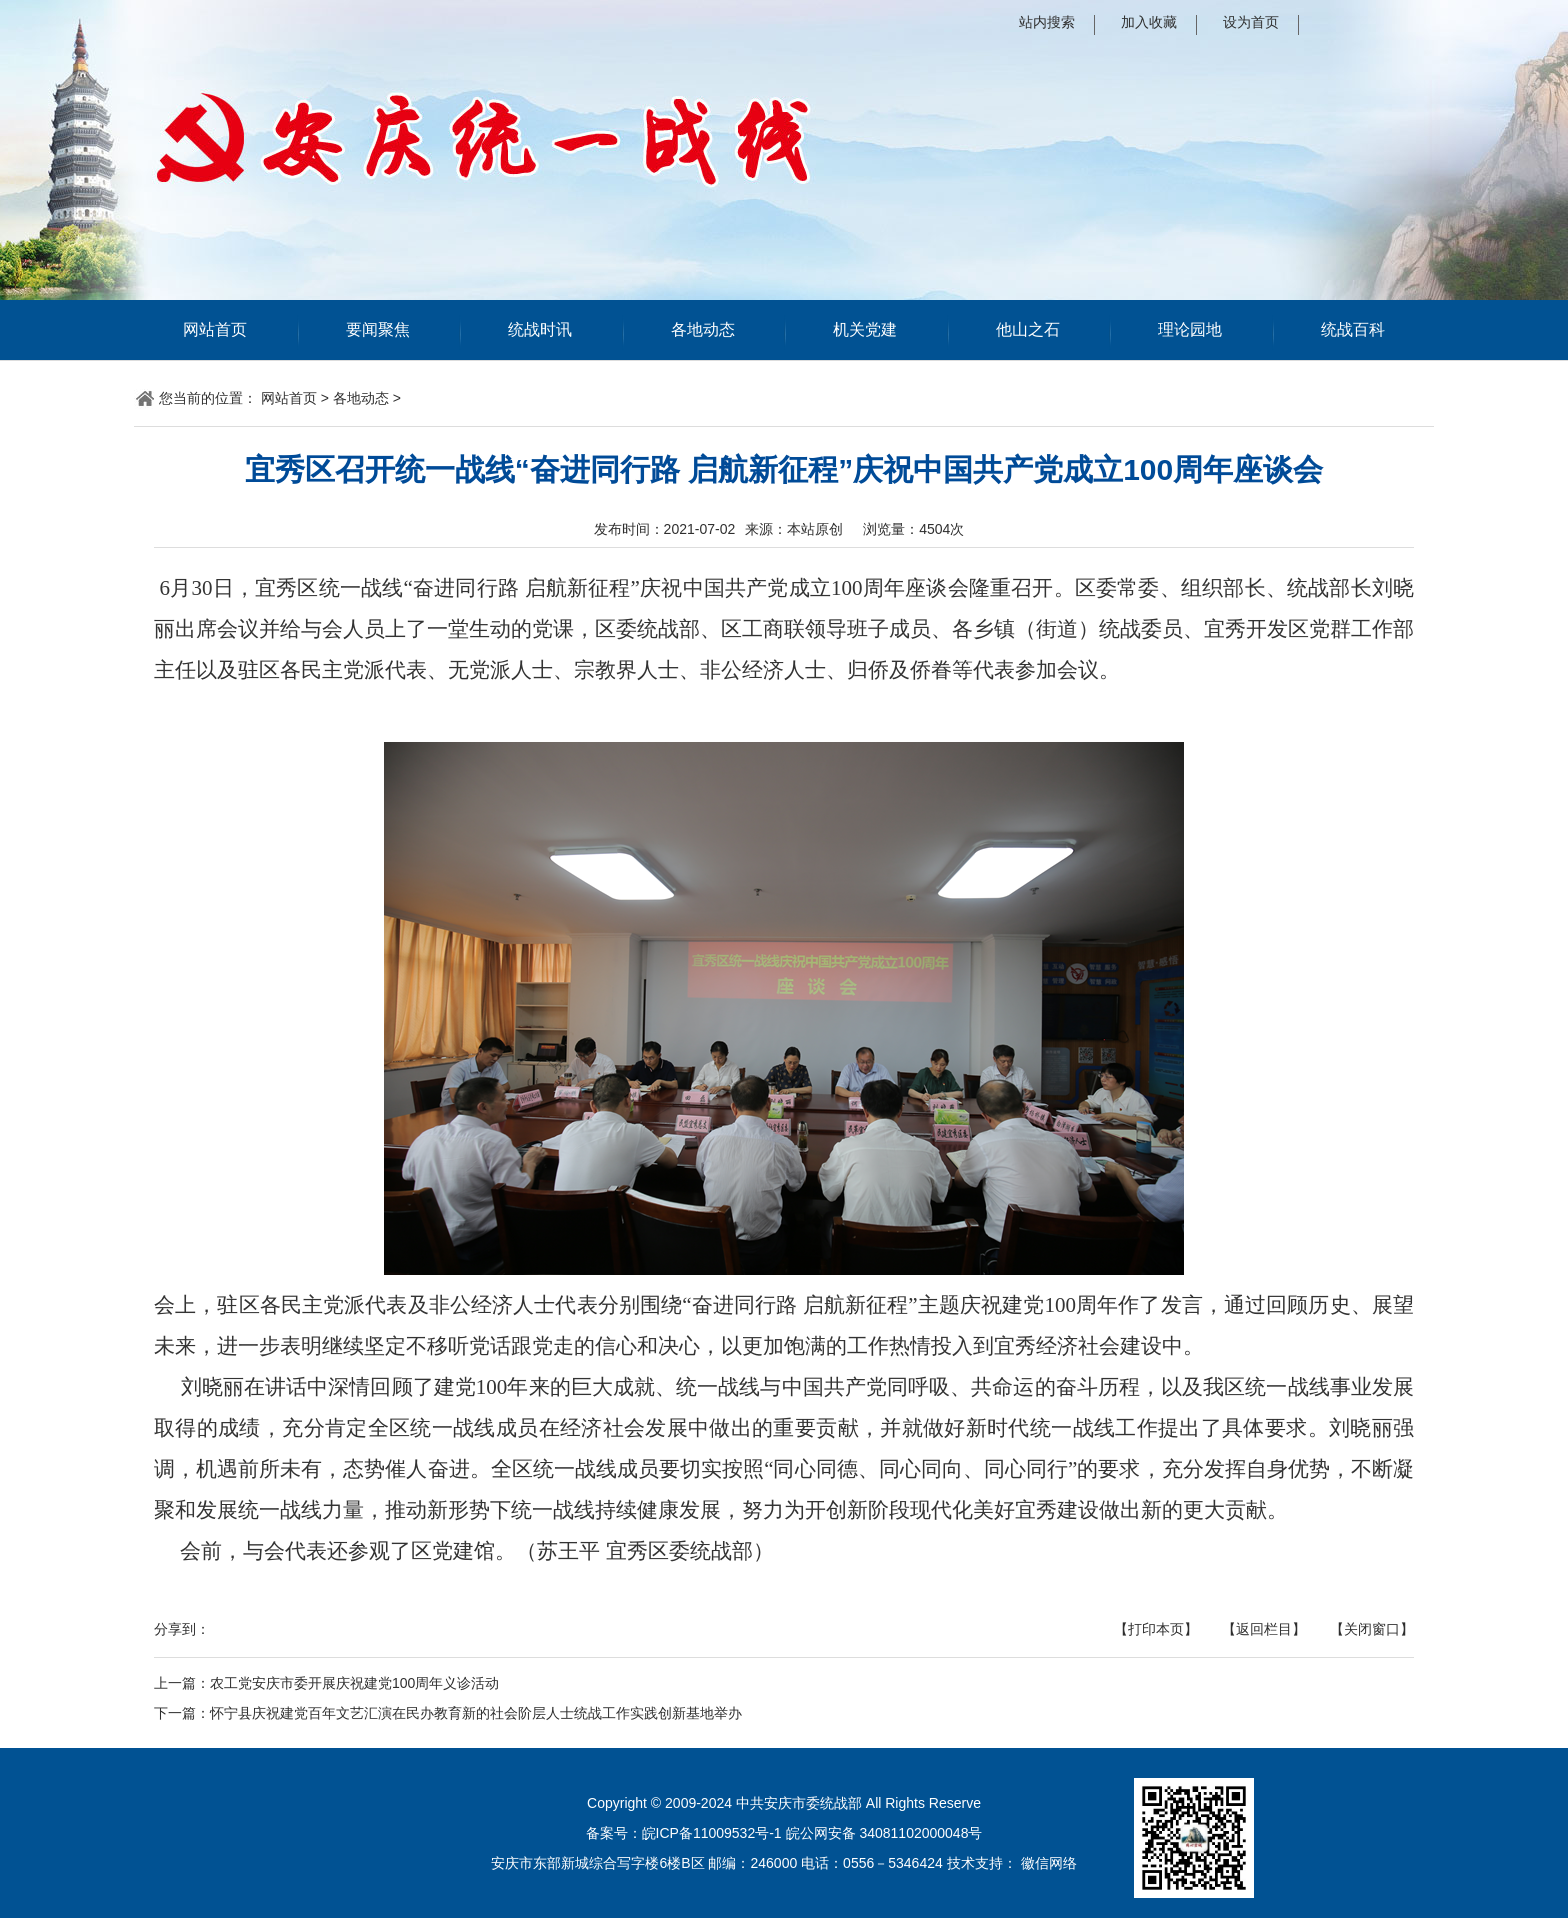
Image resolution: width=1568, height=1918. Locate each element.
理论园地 (1190, 329)
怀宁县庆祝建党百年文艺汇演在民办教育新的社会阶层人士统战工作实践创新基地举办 (476, 1713)
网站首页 (215, 329)
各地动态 (703, 329)
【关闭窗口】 (1372, 1629)
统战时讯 (540, 329)
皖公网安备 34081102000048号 (884, 1833)
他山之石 (1028, 329)
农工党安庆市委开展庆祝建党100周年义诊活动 (354, 1683)
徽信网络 (1049, 1863)
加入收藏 (1149, 22)
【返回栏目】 (1264, 1629)
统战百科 (1353, 329)
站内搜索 (1047, 22)
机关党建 (865, 329)
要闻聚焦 (378, 329)
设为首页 (1251, 22)
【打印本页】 (1156, 1629)
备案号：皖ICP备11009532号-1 (684, 1833)
